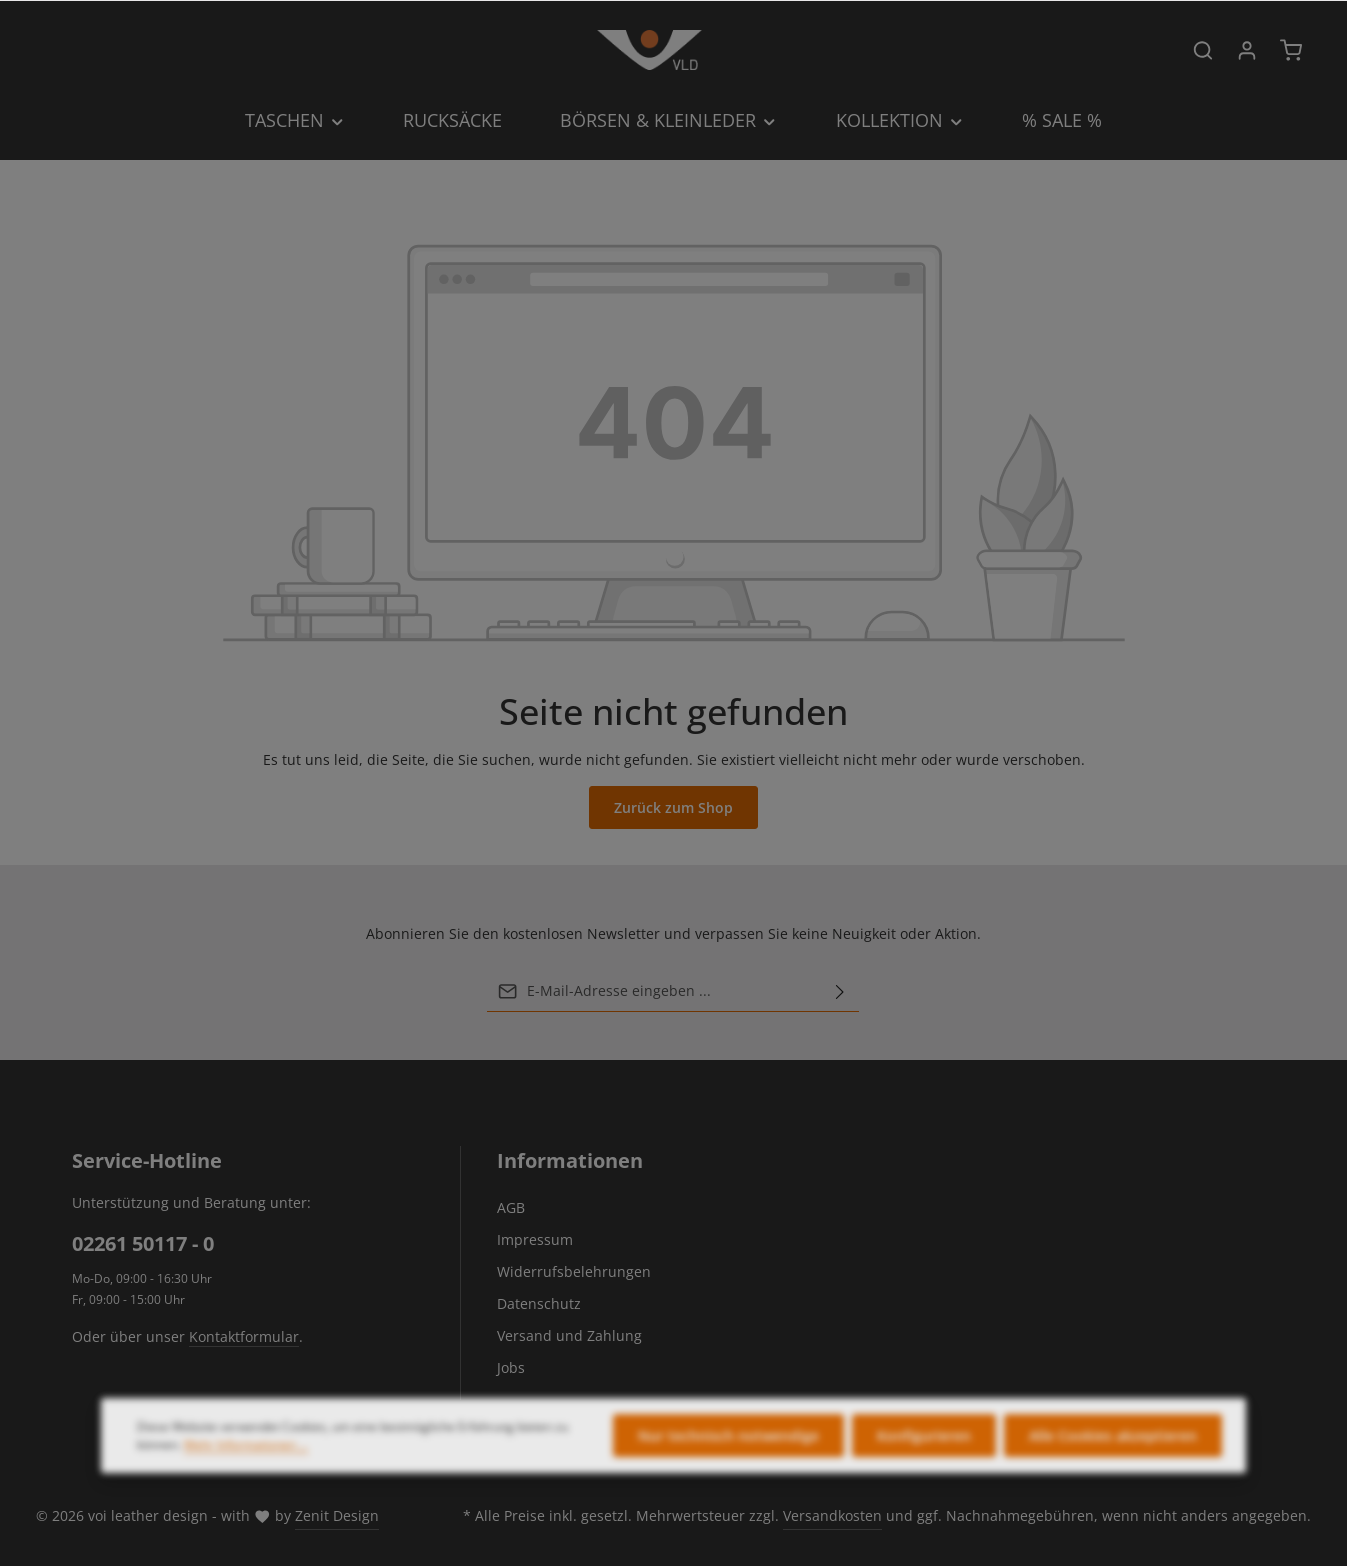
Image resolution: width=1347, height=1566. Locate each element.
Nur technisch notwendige (728, 1458)
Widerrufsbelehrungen (574, 1271)
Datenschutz (539, 1303)
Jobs (511, 1367)
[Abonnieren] (840, 991)
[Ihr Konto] (1247, 50)
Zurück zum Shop (673, 807)
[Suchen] (1203, 50)
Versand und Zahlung (569, 1335)
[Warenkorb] (1291, 50)
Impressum (535, 1239)
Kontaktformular (244, 1336)
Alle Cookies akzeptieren (1113, 1458)
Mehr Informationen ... (246, 1466)
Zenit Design (337, 1515)
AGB (511, 1207)
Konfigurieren (924, 1458)
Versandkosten (832, 1515)
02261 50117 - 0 (143, 1243)
